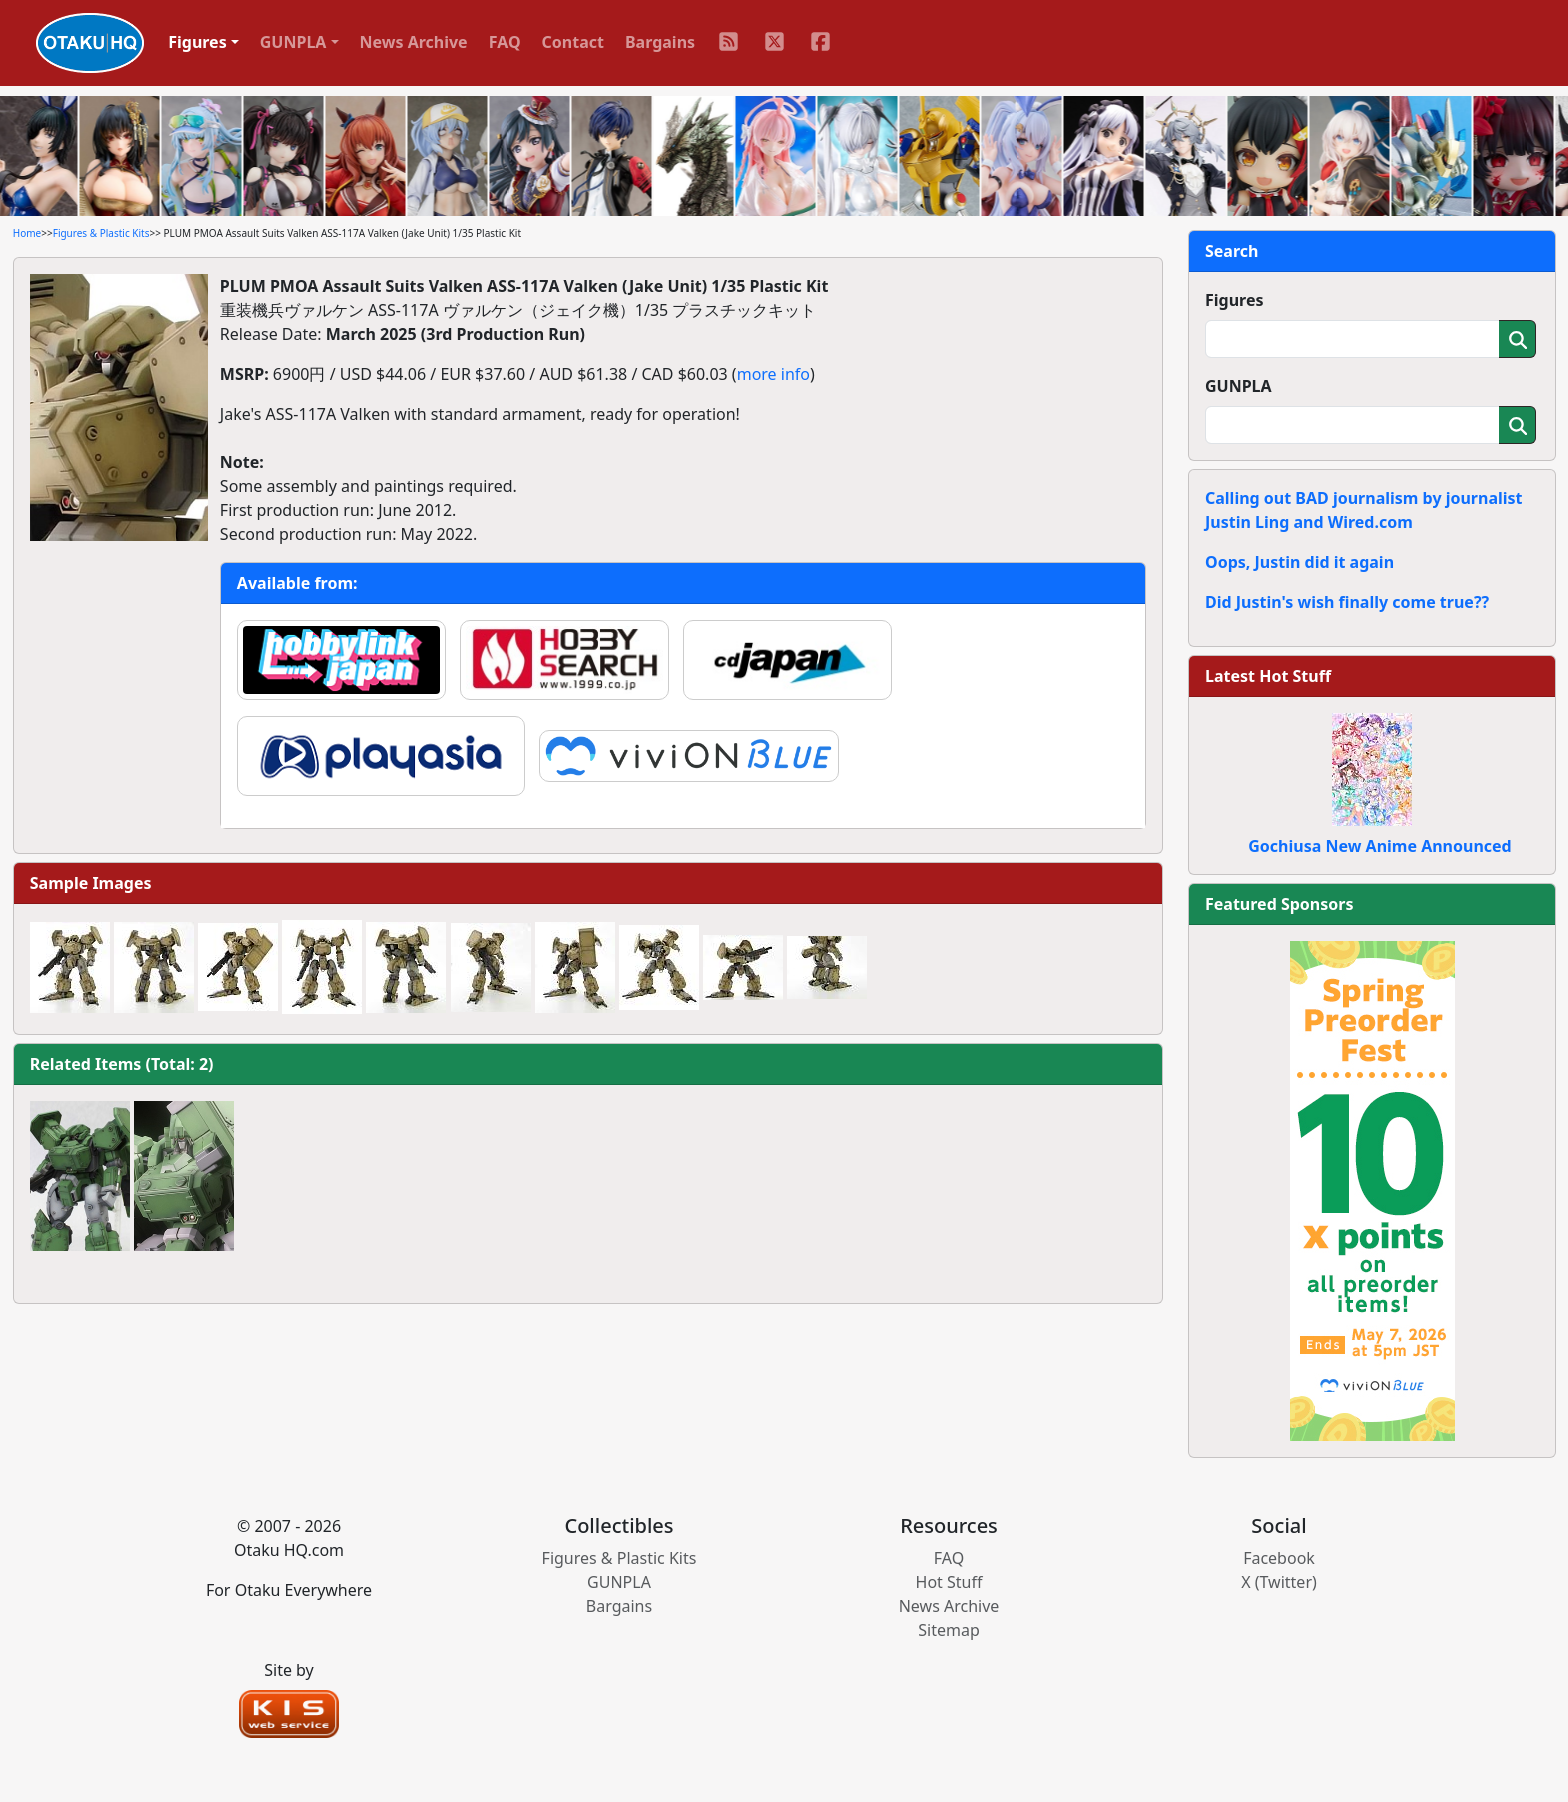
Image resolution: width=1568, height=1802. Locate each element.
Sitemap (949, 1630)
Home (27, 233)
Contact (573, 42)
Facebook (1279, 1558)
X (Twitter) (1279, 1582)
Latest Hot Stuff (1268, 676)
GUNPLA (1238, 386)
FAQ (505, 42)
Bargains (660, 42)
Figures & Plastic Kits (101, 233)
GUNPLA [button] (293, 42)
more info (773, 374)
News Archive (414, 42)
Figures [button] (197, 42)
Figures (1234, 300)
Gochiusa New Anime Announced (1379, 846)
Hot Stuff (949, 1582)
